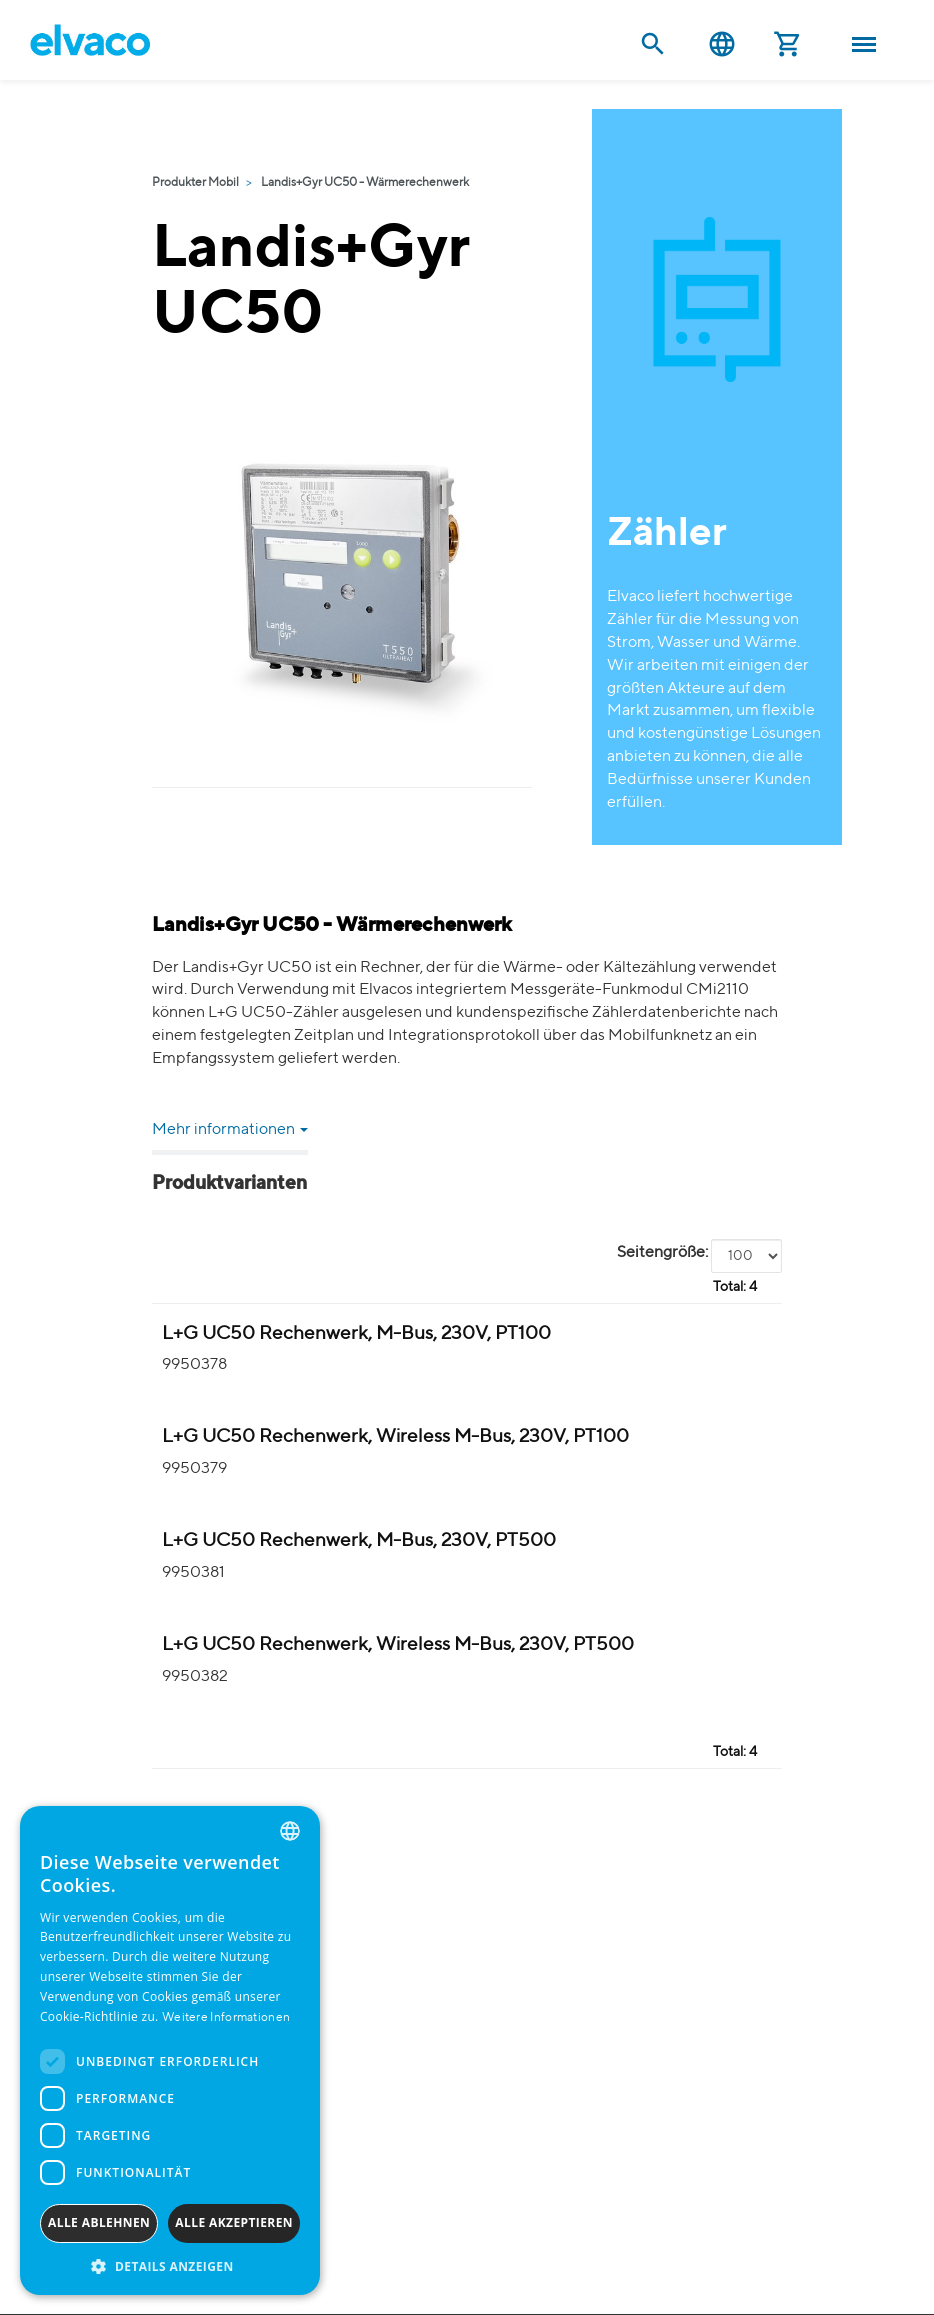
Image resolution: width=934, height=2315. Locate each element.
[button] (170, 2265)
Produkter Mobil (195, 183)
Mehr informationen (230, 1130)
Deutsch (722, 44)
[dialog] (170, 2050)
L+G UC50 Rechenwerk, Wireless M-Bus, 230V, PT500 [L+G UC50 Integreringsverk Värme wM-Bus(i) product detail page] (398, 1644)
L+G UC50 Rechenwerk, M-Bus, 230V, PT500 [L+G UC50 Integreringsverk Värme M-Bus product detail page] (359, 1540)
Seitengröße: (662, 1253)
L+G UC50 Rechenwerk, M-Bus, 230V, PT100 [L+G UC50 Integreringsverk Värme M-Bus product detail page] (356, 1333)
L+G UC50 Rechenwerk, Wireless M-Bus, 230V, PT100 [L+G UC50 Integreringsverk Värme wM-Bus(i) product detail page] (395, 1436)
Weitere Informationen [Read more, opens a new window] (226, 2018)
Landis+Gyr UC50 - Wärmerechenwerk (365, 183)
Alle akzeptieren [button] (234, 2222)
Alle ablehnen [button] (99, 2222)
